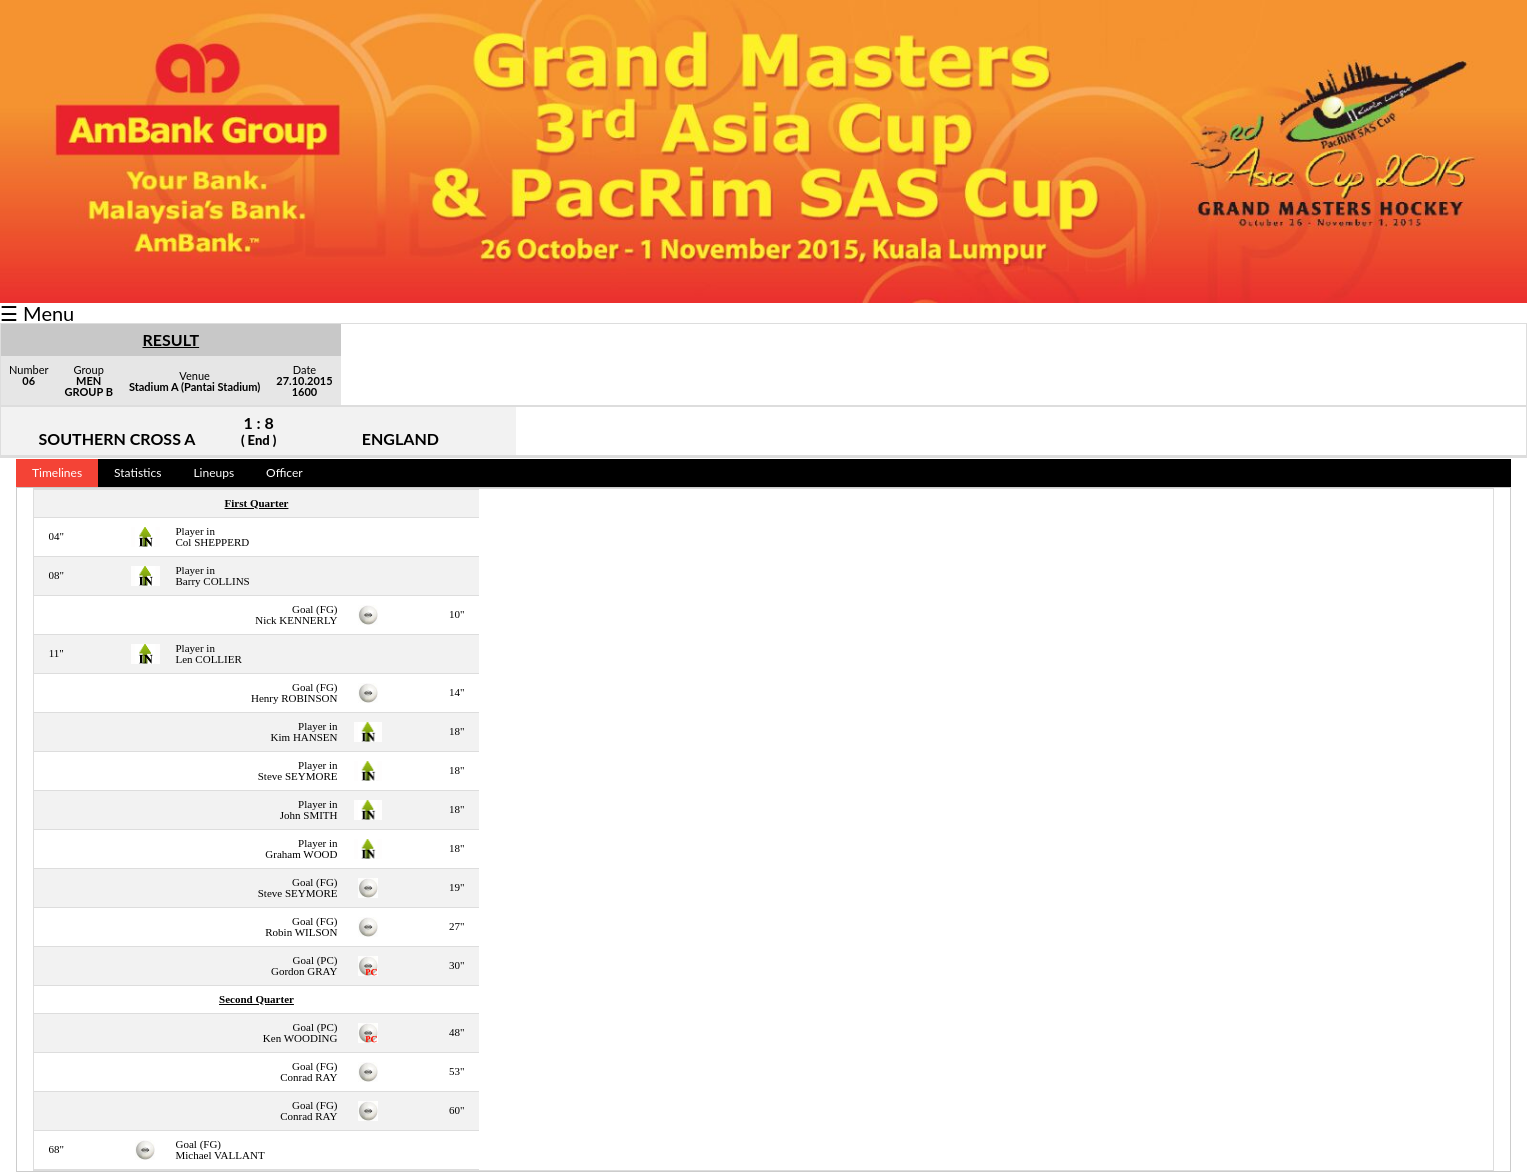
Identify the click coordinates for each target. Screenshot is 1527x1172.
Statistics (137, 472)
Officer (284, 472)
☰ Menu (37, 313)
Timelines (57, 472)
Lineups (213, 472)
